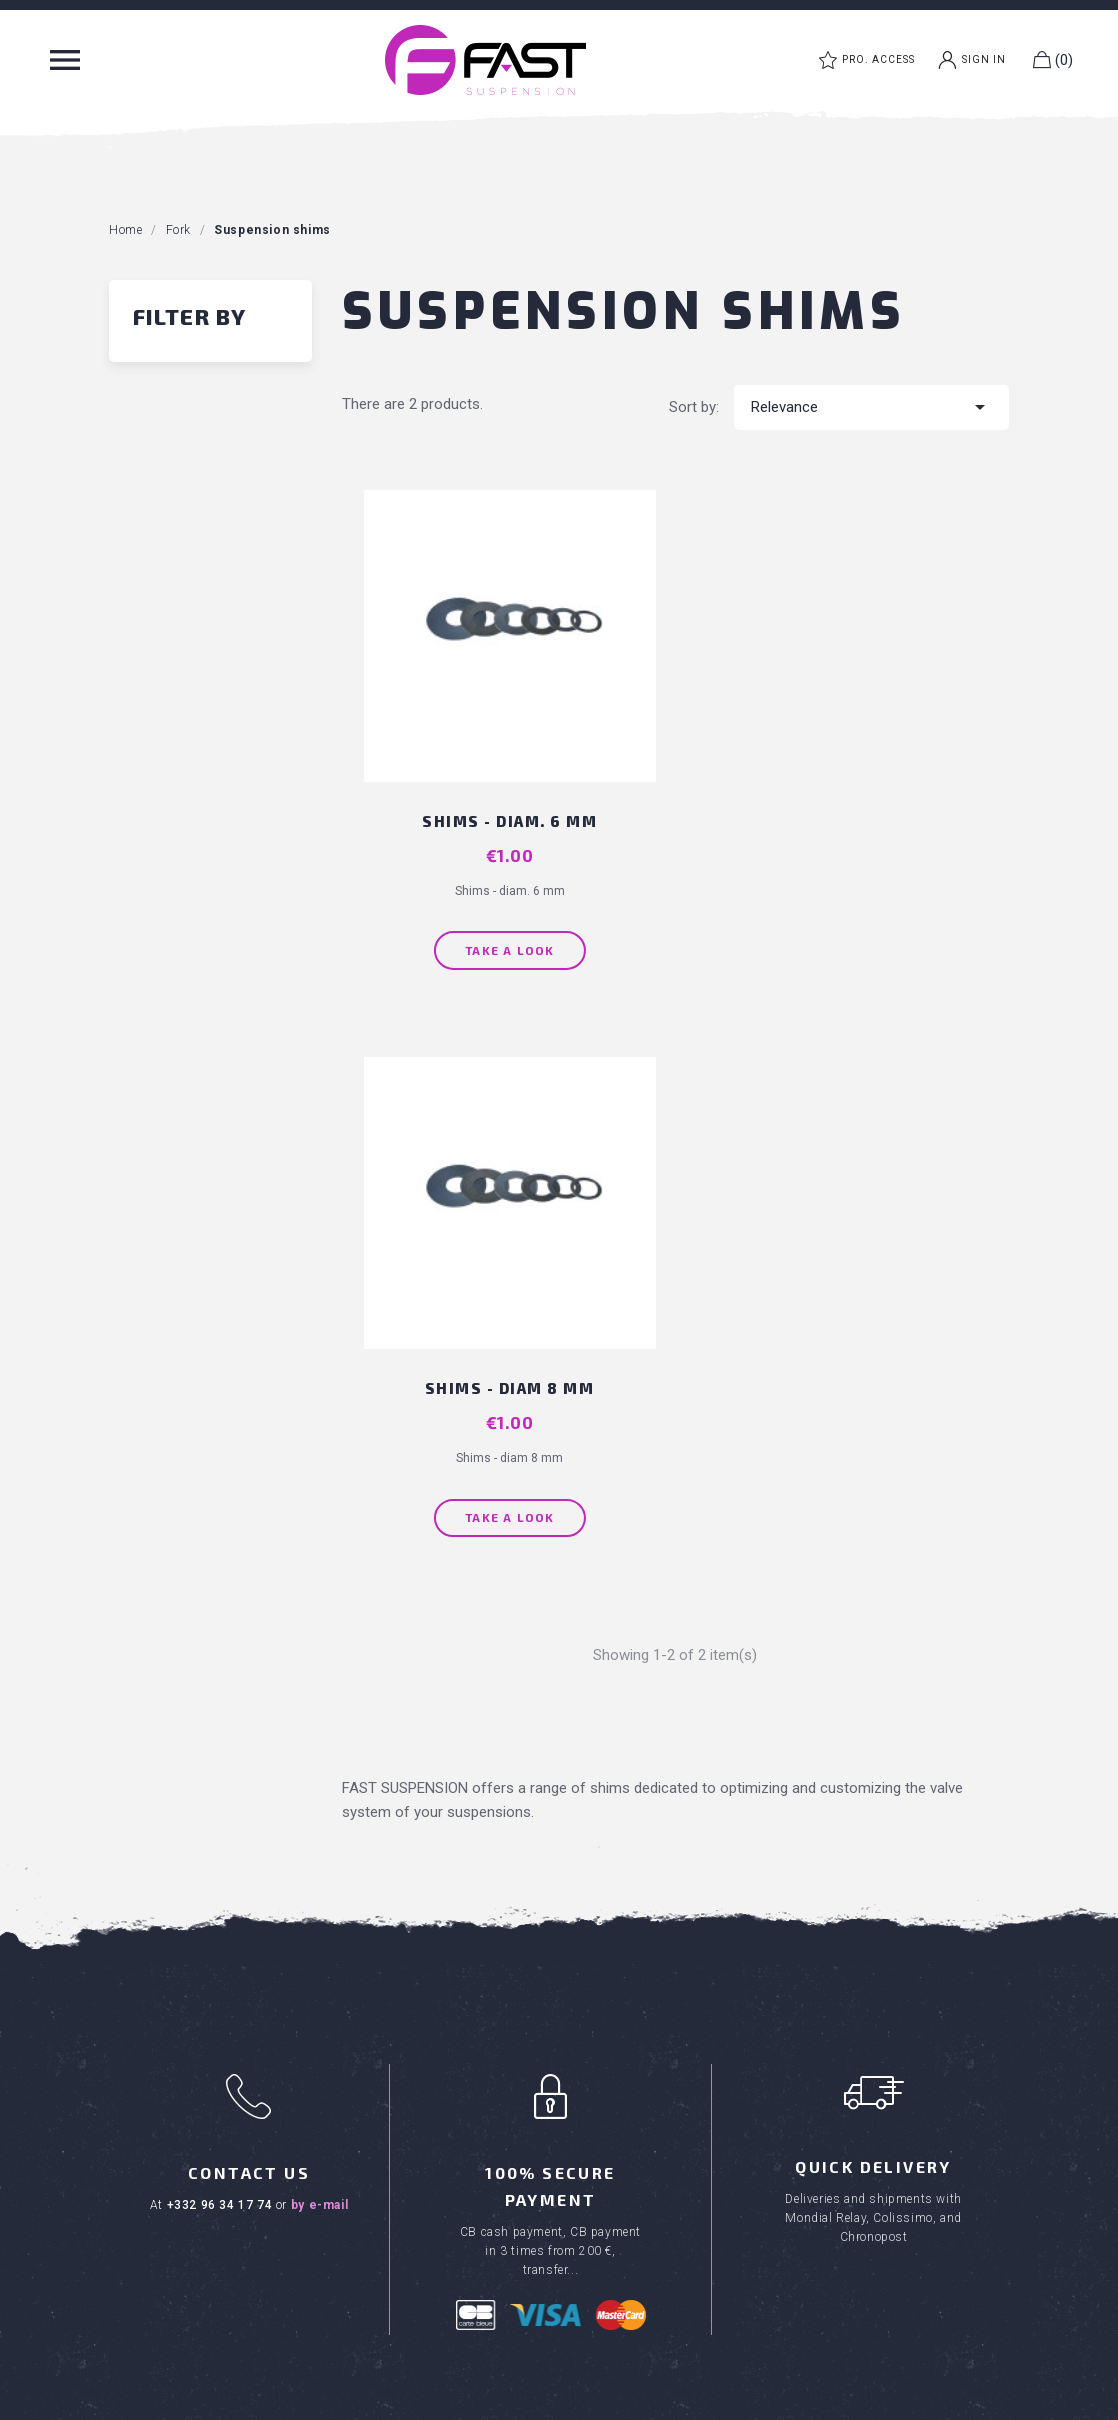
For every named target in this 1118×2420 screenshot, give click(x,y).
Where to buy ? (625, 1975)
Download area (624, 2032)
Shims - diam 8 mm (848, 797)
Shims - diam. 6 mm (500, 797)
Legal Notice (694, 2399)
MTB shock (161, 2159)
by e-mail (319, 1616)
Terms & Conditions (640, 1917)
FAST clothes (169, 2245)
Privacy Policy (777, 2399)
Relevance (871, 407)
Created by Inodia (602, 2399)
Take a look (500, 926)
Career (597, 2004)
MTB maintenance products (218, 2216)
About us (604, 1946)
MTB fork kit (163, 2188)
